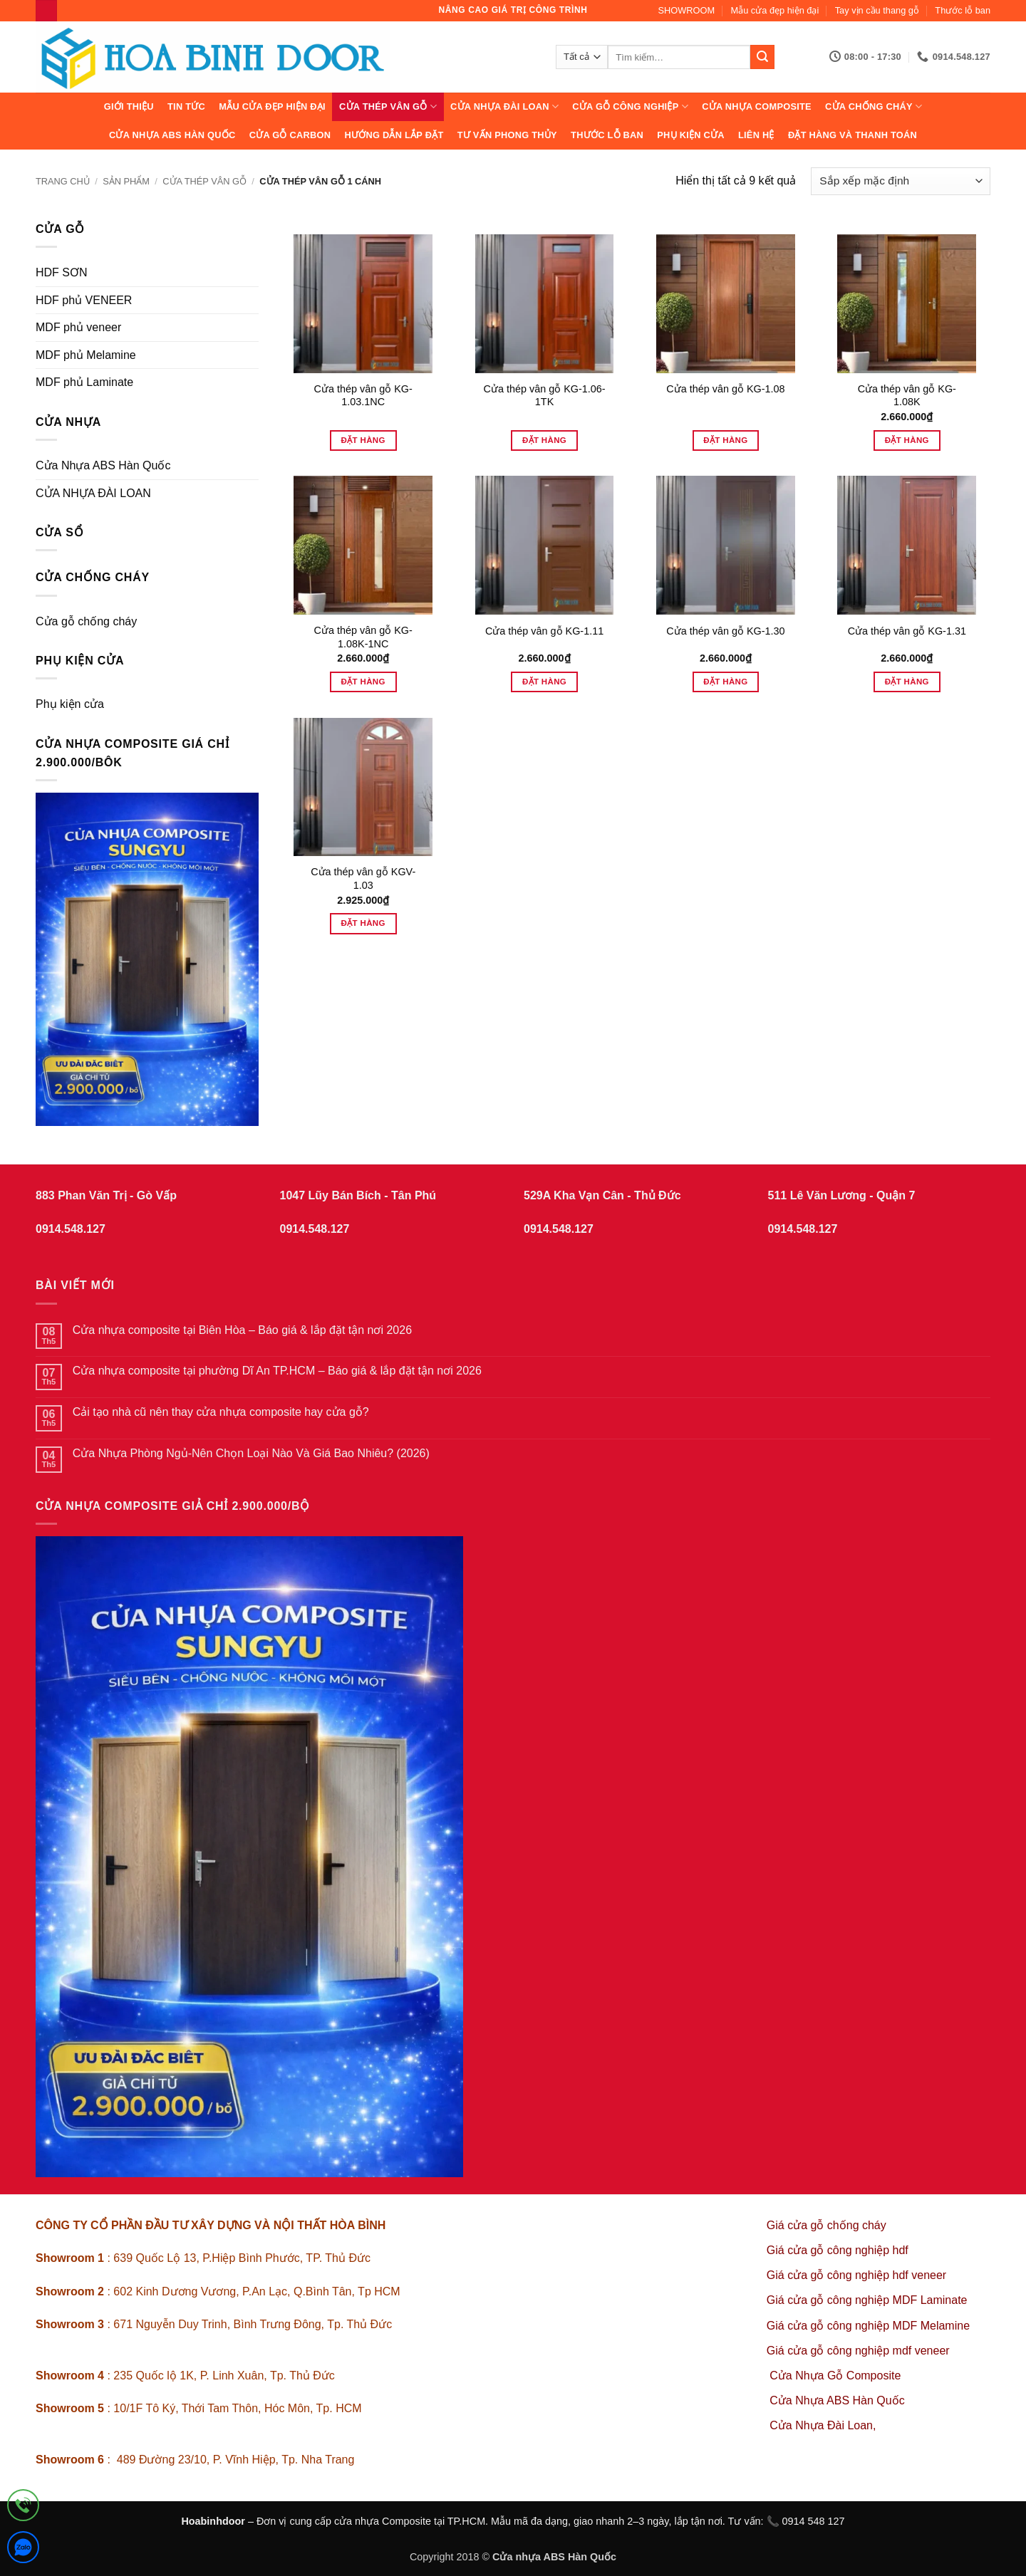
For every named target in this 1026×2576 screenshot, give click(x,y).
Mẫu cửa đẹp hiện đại (775, 10)
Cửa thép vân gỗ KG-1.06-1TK (545, 395)
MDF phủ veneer (78, 327)
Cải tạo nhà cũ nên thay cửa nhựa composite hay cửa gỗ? (221, 1412)
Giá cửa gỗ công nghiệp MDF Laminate (867, 2300)
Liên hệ (756, 135)
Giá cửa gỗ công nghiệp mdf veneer (858, 2351)
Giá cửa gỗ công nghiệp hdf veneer (856, 2275)
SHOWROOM (686, 10)
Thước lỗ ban (962, 10)
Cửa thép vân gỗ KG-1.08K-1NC (363, 637)
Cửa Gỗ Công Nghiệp (630, 106)
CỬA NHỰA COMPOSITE (757, 106)
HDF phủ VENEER (84, 300)
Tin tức (186, 106)
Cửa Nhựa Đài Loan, (823, 2425)
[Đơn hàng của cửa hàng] (900, 181)
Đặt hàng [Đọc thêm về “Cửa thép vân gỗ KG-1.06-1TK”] (544, 440)
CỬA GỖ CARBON (290, 135)
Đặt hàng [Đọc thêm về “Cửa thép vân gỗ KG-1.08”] (725, 440)
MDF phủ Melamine (86, 355)
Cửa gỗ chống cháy (86, 621)
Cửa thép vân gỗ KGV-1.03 (363, 878)
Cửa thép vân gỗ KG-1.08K (907, 395)
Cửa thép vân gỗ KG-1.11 (544, 631)
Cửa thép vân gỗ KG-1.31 (907, 631)
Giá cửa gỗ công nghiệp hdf (837, 2250)
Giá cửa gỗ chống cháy (826, 2225)
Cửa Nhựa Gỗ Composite (837, 2375)
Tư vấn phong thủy (507, 135)
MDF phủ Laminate (84, 382)
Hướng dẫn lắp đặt (393, 135)
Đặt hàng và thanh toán (852, 135)
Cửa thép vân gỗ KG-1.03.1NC (363, 395)
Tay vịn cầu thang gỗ (877, 10)
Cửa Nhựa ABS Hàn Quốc (172, 135)
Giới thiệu (129, 106)
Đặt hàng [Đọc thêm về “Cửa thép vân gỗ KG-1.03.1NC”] (363, 440)
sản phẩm (126, 181)
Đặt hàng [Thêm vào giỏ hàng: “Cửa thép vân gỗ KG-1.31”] (907, 681)
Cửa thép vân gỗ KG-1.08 (725, 389)
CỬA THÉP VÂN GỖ (388, 106)
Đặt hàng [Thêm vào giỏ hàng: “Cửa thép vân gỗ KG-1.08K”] (907, 440)
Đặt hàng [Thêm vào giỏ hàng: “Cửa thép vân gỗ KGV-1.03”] (363, 923)
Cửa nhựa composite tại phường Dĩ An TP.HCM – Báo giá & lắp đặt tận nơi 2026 (277, 1371)
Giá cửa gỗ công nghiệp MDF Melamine (868, 2326)
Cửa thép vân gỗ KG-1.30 (725, 631)
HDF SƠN (62, 272)
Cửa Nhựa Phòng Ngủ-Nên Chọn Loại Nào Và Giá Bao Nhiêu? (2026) (251, 1453)
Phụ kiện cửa (690, 135)
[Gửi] (762, 57)
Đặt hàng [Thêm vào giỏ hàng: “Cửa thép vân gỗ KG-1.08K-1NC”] (363, 681)
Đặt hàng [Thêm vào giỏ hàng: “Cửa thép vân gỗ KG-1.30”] (725, 681)
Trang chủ (63, 181)
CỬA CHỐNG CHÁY (873, 106)
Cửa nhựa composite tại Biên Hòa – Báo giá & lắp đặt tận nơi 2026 (242, 1330)
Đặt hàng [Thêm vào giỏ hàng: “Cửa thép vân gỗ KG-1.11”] (544, 681)
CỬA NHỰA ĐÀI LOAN (504, 106)
